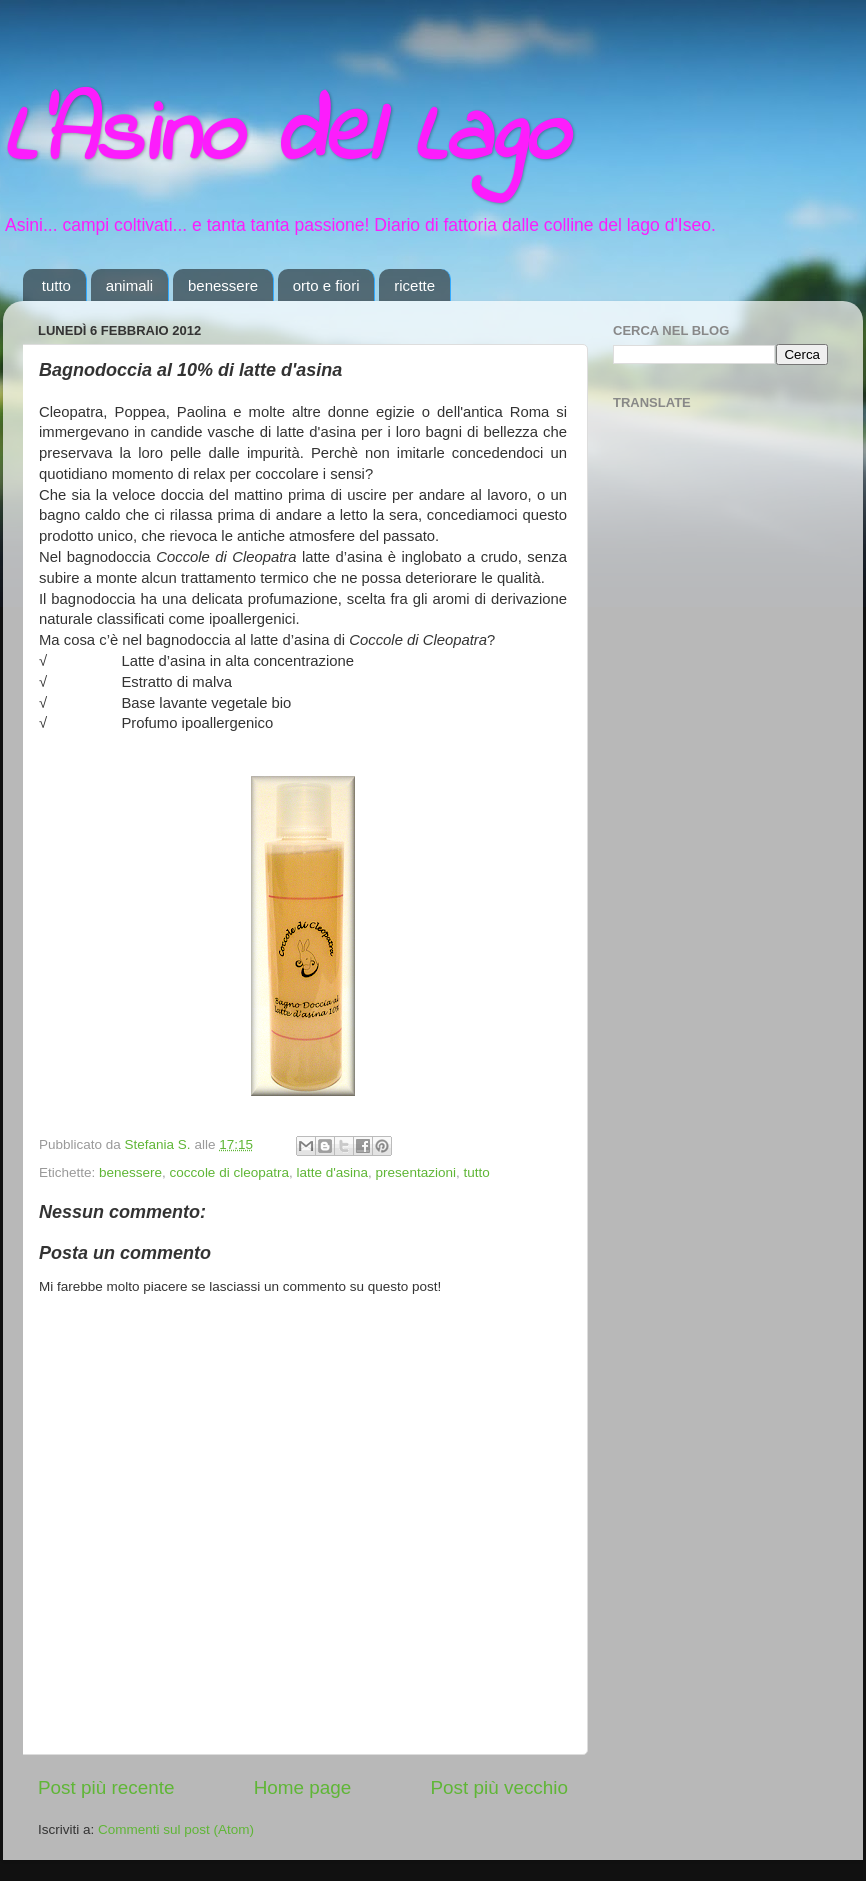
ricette (414, 285)
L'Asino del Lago (285, 137)
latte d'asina (332, 1172)
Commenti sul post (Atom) (176, 1829)
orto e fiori (326, 285)
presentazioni (416, 1172)
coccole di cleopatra (229, 1172)
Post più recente (106, 1787)
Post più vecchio (499, 1787)
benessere (223, 285)
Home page (303, 1787)
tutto (56, 285)
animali (130, 285)
